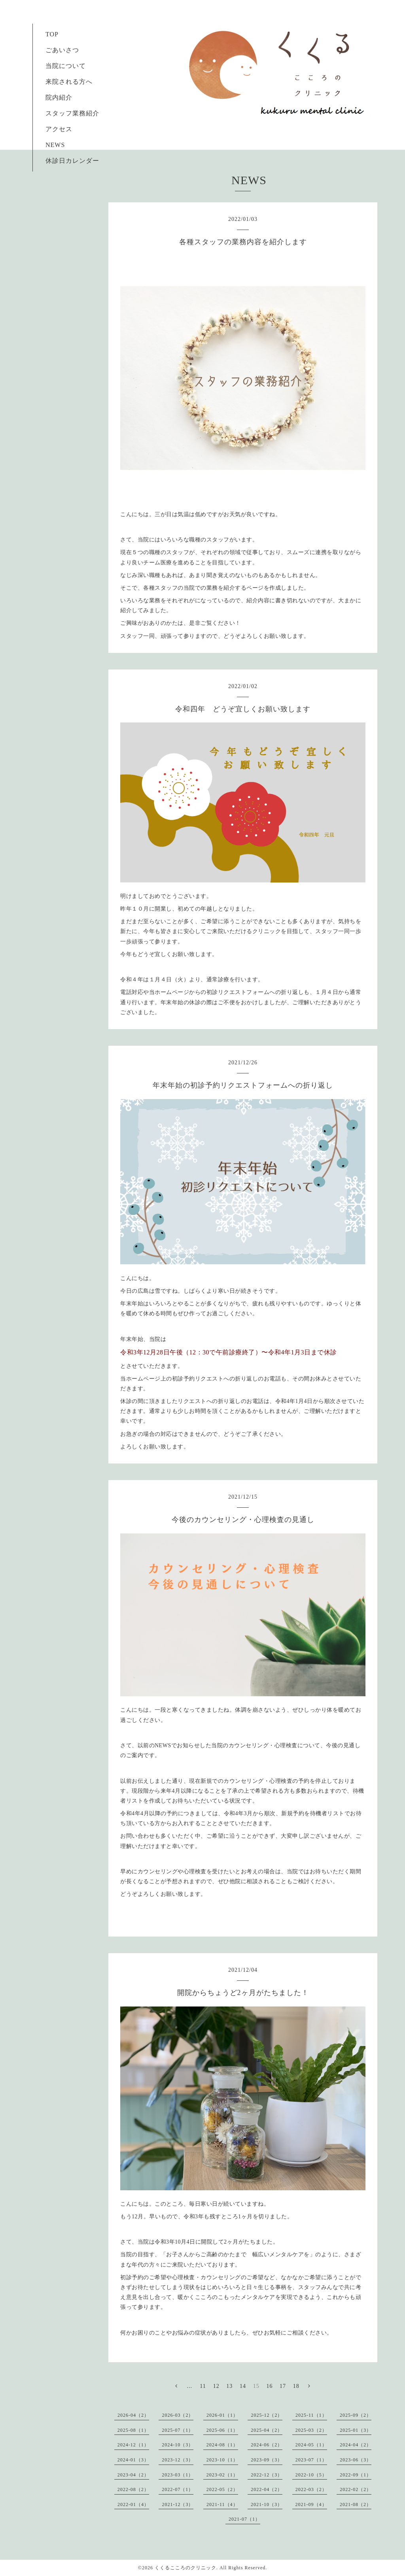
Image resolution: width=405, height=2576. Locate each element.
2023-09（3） (266, 2460)
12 (216, 2386)
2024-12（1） (133, 2445)
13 (229, 2386)
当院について (66, 65)
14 (243, 2386)
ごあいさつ (59, 50)
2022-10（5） (311, 2475)
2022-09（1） (355, 2475)
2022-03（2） (311, 2489)
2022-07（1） (177, 2489)
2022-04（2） (266, 2489)
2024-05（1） (311, 2445)
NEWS (55, 144)
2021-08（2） (355, 2504)
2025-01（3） (355, 2430)
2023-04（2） (133, 2475)
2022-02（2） (355, 2489)
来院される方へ (66, 81)
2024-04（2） (355, 2445)
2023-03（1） (177, 2475)
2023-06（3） (355, 2460)
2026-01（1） (222, 2415)
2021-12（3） (177, 2504)
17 (283, 2386)
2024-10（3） (177, 2445)
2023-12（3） (177, 2460)
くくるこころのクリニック (185, 2567)
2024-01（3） (133, 2460)
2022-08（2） (133, 2489)
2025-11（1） (311, 2415)
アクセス (59, 129)
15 (256, 2386)
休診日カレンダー (72, 160)
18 (296, 2386)
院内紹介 (59, 97)
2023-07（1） (311, 2460)
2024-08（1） (222, 2445)
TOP (52, 34)
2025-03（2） (311, 2430)
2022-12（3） (266, 2475)
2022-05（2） (222, 2489)
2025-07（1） (177, 2430)
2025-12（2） (266, 2415)
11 (203, 2386)
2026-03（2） (177, 2415)
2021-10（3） (266, 2504)
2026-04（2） (133, 2415)
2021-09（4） (311, 2504)
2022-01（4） (133, 2504)
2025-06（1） (222, 2430)
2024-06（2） (266, 2445)
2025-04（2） (266, 2430)
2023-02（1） (222, 2475)
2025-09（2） (355, 2415)
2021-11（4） (222, 2504)
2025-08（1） (133, 2430)
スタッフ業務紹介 (69, 113)
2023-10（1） (222, 2460)
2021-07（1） (244, 2519)
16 (269, 2386)
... (190, 2386)
